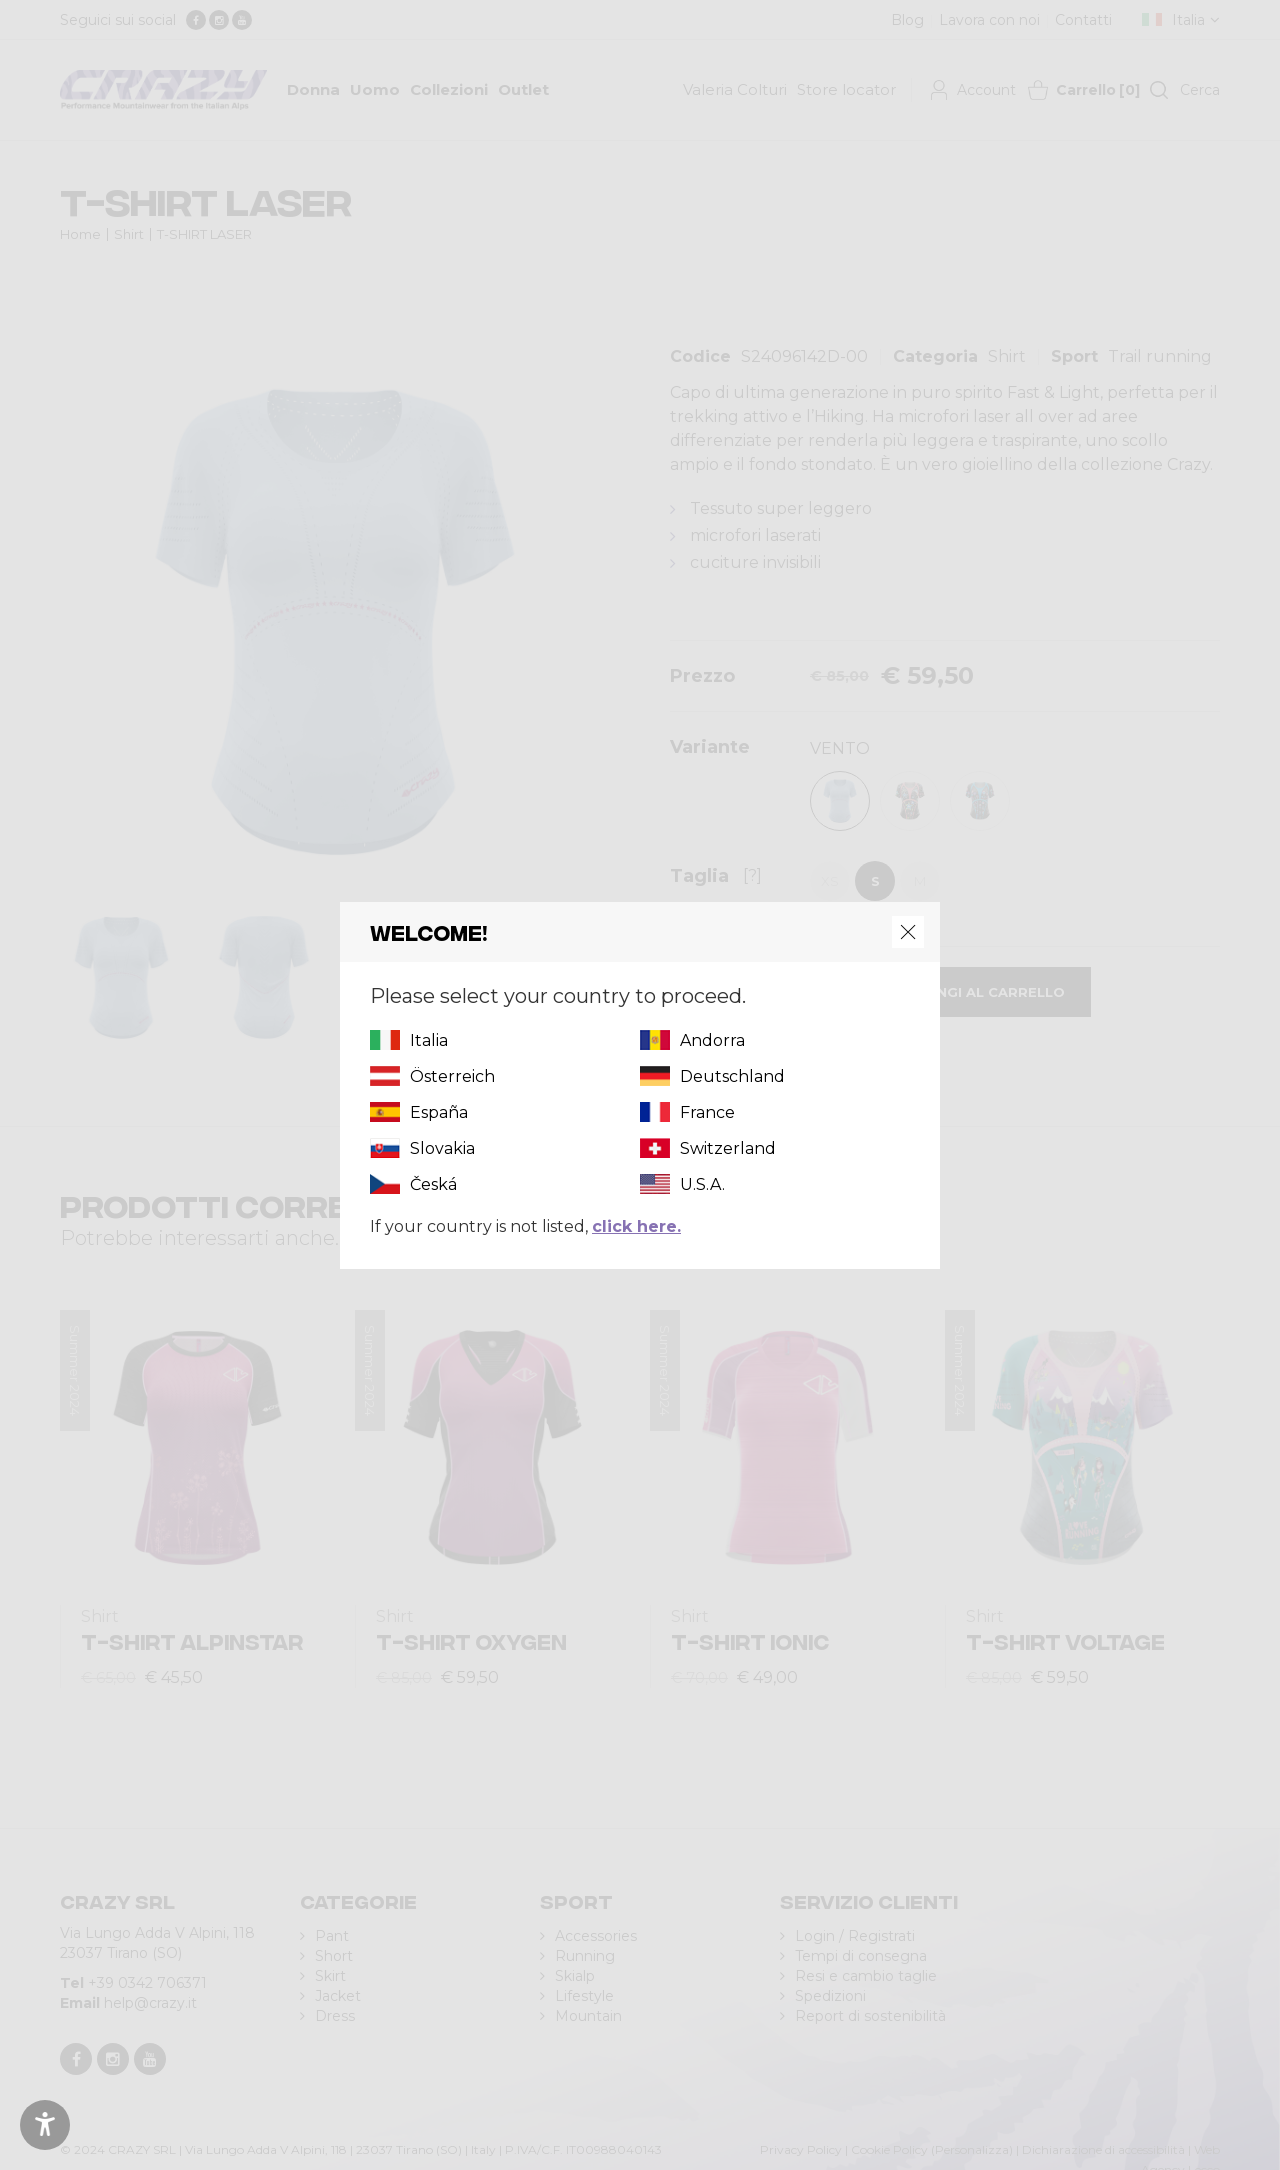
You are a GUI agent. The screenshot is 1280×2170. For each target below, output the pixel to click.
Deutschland (732, 1076)
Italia (429, 1040)
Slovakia (442, 1148)
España (439, 1112)
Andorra (712, 1040)
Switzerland (728, 1148)
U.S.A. (702, 1184)
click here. (636, 1226)
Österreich (452, 1076)
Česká (433, 1184)
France (707, 1112)
